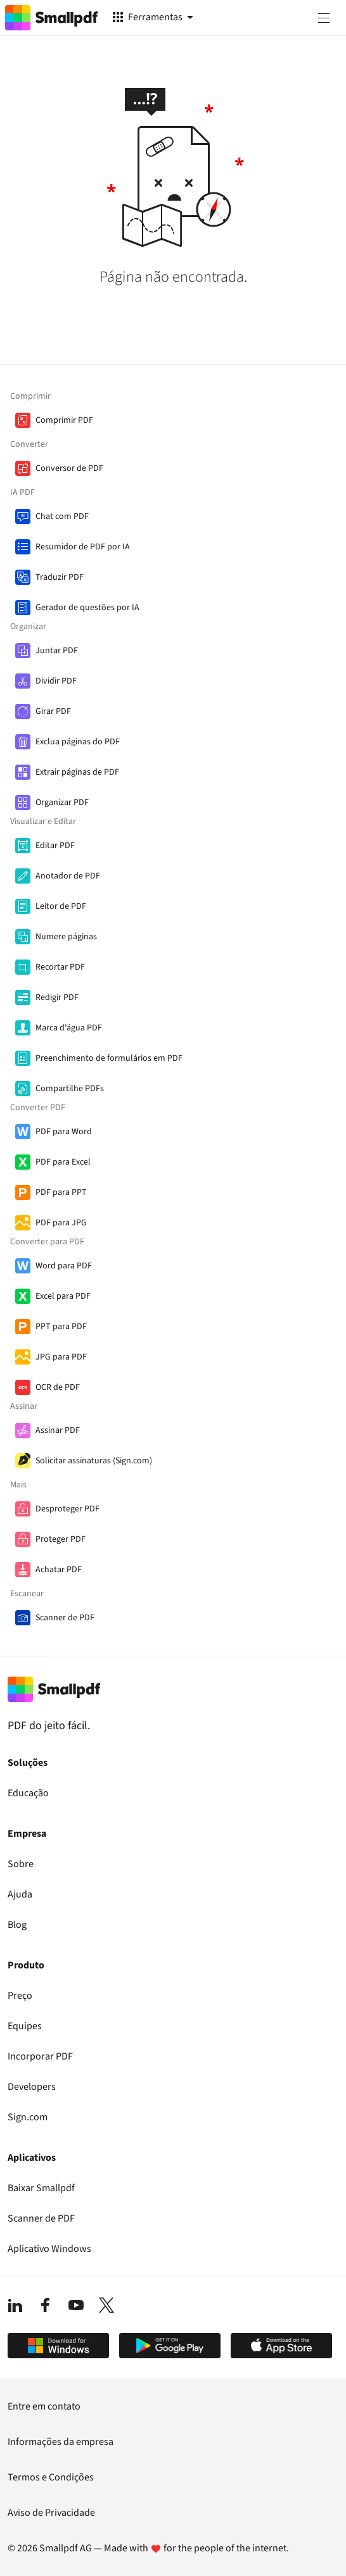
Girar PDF (53, 711)
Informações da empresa (60, 2442)
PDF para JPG (61, 1222)
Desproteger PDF (67, 1509)
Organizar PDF (62, 802)
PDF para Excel (63, 1162)
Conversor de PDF (69, 468)
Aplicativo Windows (49, 2249)
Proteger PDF (60, 1539)
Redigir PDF (57, 997)
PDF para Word (63, 1131)
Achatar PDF (58, 1569)
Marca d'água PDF (68, 1028)
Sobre (21, 1864)
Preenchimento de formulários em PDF (109, 1058)
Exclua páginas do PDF (77, 741)
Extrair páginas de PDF (77, 772)
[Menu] (324, 17)
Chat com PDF (62, 516)
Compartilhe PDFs (69, 1088)
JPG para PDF (61, 1357)
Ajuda (20, 1894)
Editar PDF (55, 845)
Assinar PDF (57, 1430)
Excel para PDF (63, 1296)
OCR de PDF (57, 1387)
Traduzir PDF (59, 577)
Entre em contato (44, 2406)
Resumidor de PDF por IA (82, 547)
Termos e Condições (51, 2477)
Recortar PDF (60, 967)
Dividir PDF (56, 681)
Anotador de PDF (67, 876)
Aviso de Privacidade (51, 2513)
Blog (17, 1925)
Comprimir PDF (64, 420)
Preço (20, 1996)
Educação (28, 1793)
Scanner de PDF (64, 1617)
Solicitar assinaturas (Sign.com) (93, 1460)
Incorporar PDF (40, 2056)
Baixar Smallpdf (41, 2188)
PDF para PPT (61, 1192)
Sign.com (28, 2117)
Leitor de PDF (60, 906)
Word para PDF (63, 1266)
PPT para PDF (61, 1326)
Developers (32, 2087)
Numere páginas (66, 936)
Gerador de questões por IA (87, 607)
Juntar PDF (56, 650)
